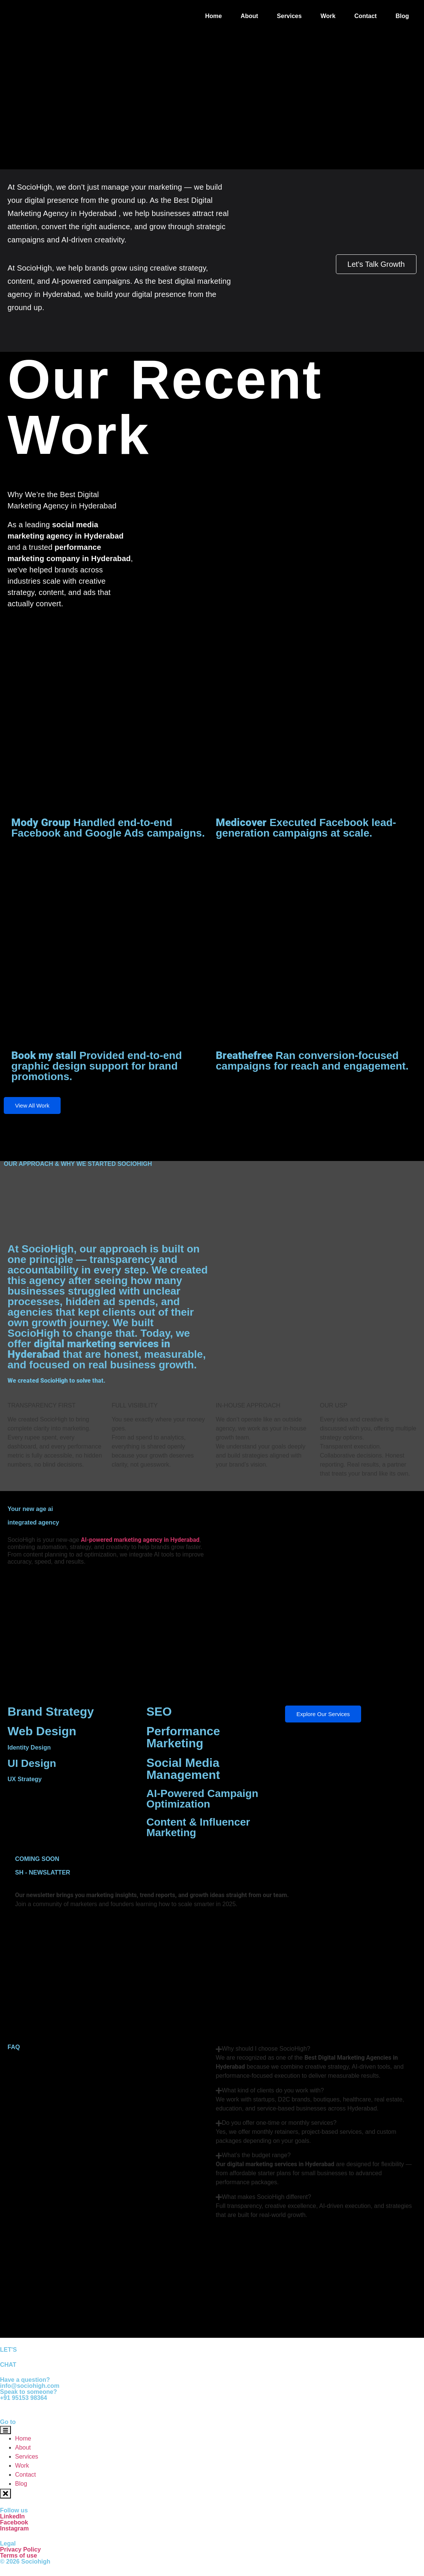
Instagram (14, 2528)
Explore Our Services (323, 1714)
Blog (402, 16)
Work (328, 16)
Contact (365, 16)
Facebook (14, 2522)
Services (289, 16)
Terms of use (18, 2555)
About (249, 16)
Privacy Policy (20, 2549)
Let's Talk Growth (376, 264)
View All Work (32, 1105)
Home (213, 16)
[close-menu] (5, 2493)
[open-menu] (5, 2430)
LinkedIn (12, 2516)
